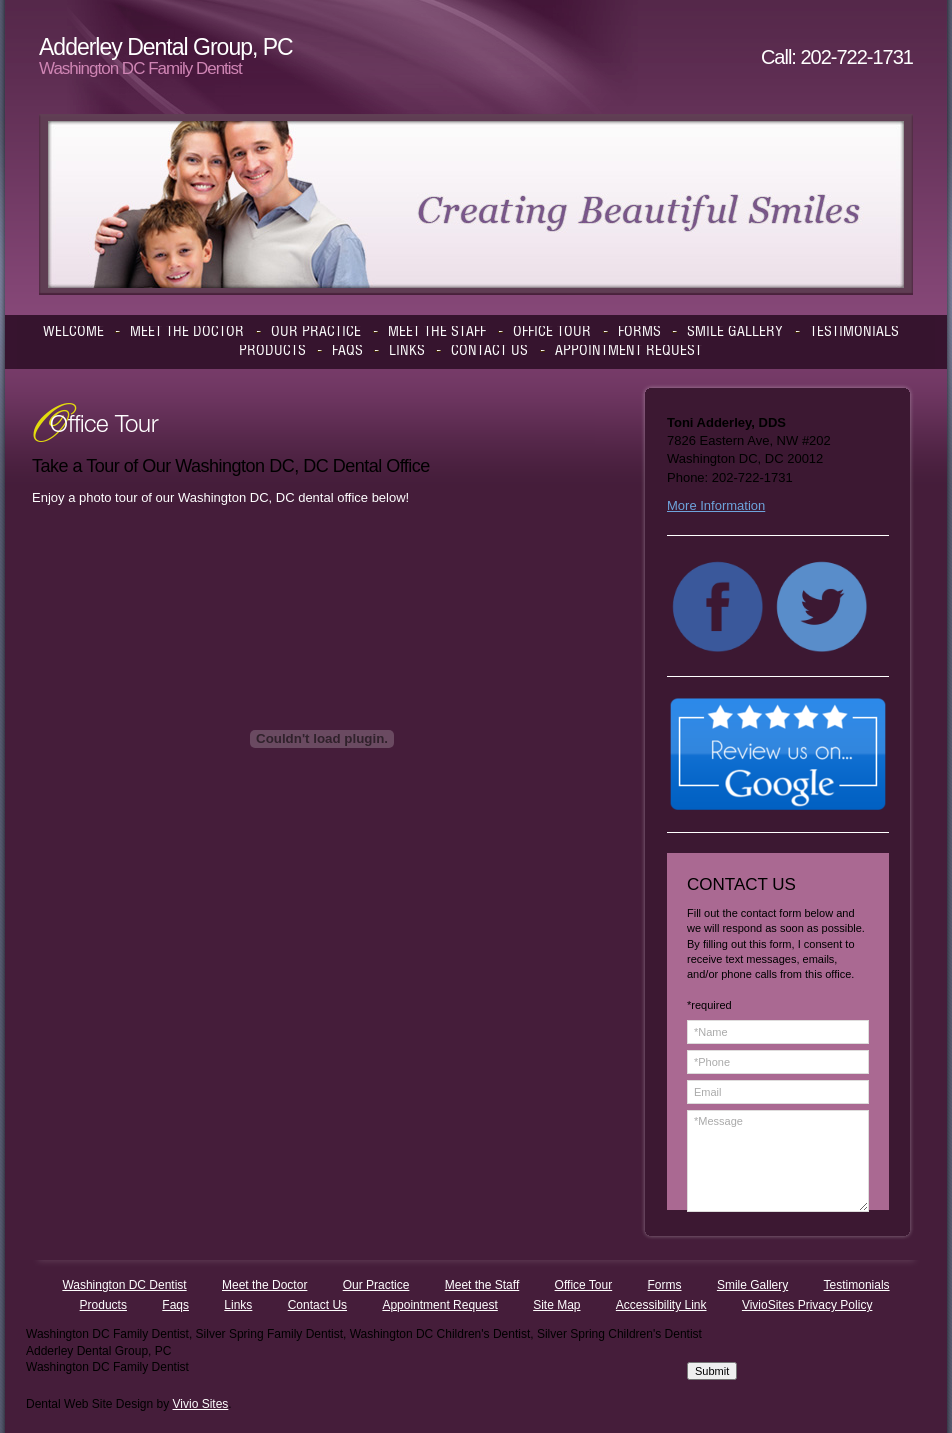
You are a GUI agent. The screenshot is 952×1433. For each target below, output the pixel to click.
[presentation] (769, 1290)
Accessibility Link (661, 1305)
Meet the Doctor (264, 1285)
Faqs (175, 1305)
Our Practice (376, 1285)
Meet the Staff (482, 1285)
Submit (712, 1371)
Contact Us (317, 1305)
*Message (778, 1161)
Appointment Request (439, 1305)
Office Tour (584, 1285)
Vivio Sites (201, 1404)
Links (238, 1305)
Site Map (556, 1305)
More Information (716, 505)
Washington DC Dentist (124, 1285)
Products (103, 1305)
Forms (665, 1285)
